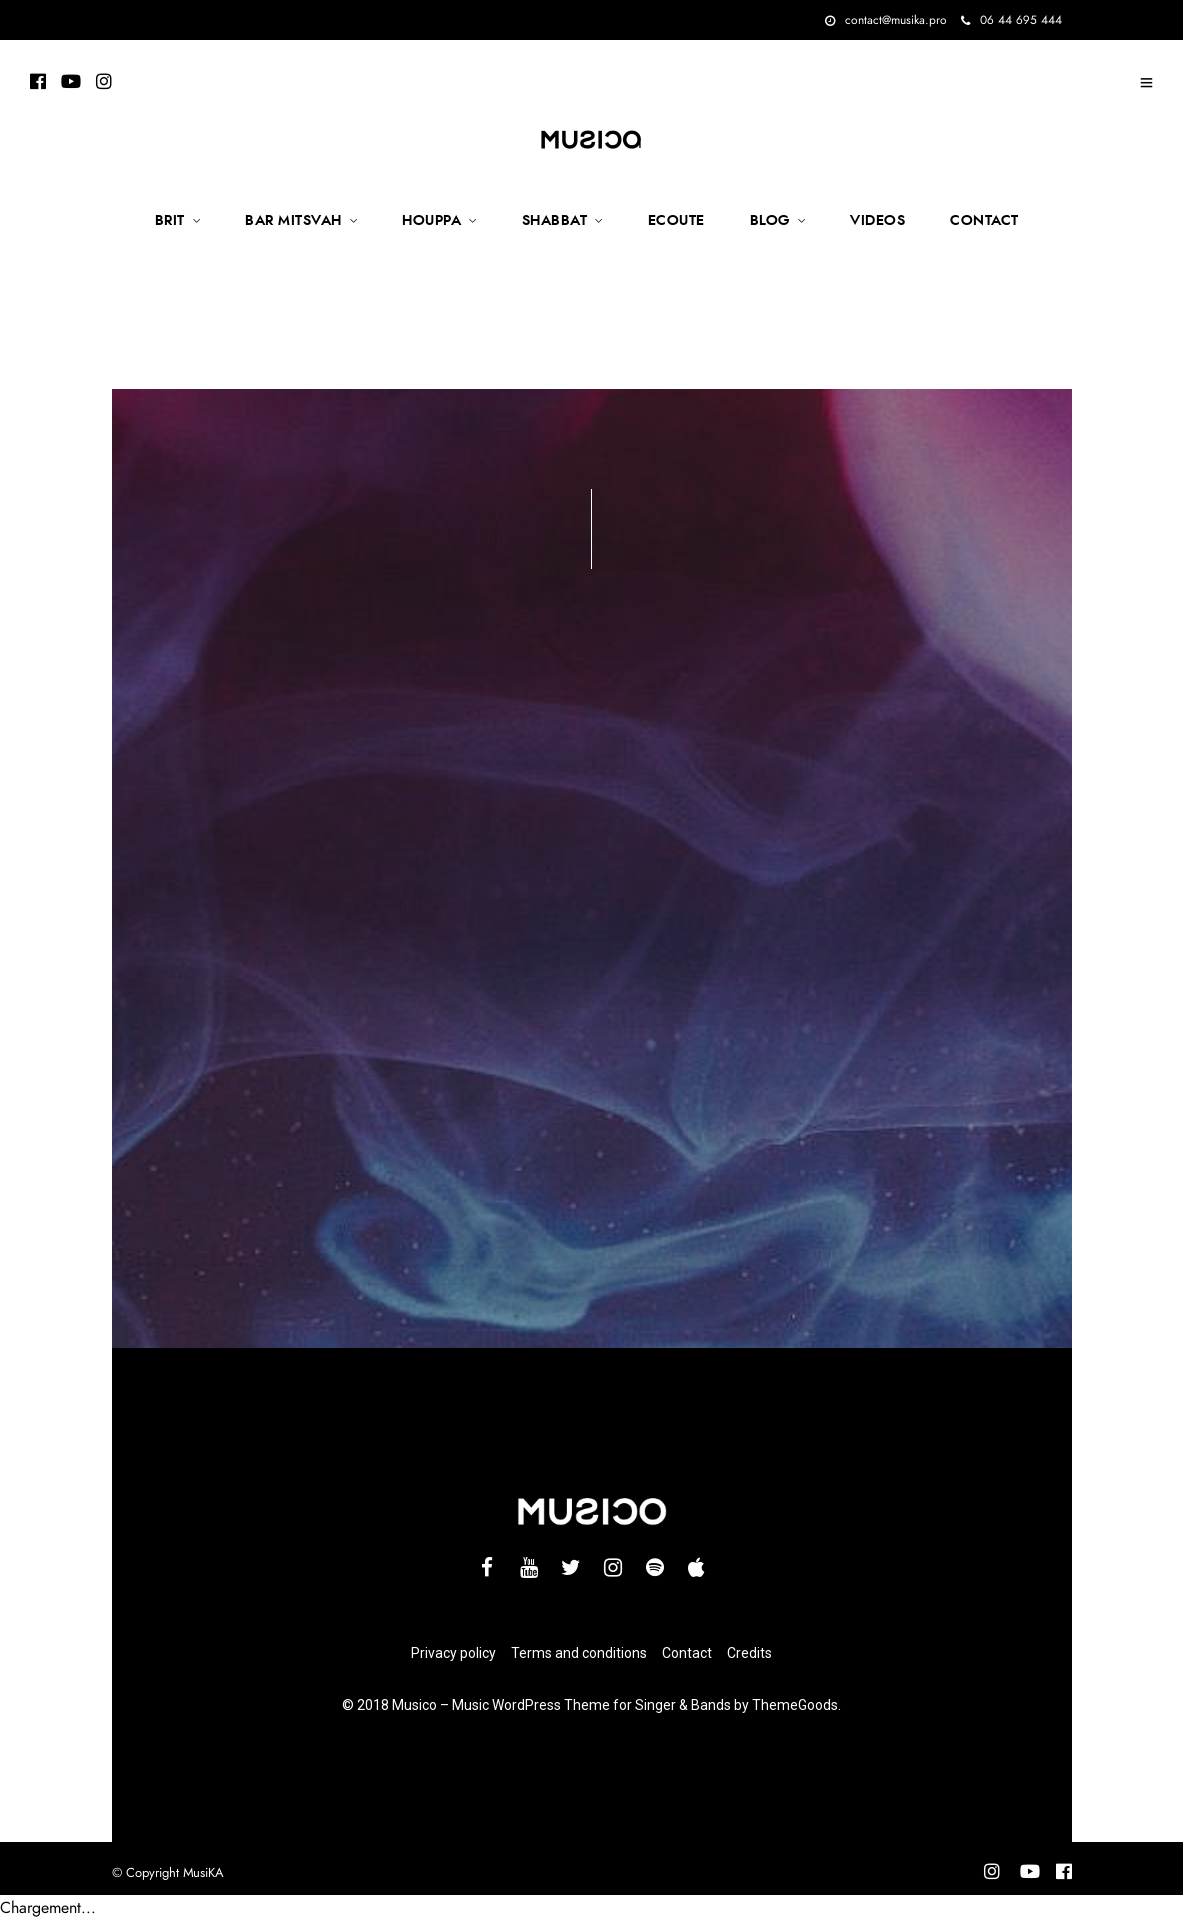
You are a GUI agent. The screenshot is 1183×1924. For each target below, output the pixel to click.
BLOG (770, 221)
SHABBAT (555, 221)
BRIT (170, 221)
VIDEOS (877, 221)
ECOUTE (676, 221)
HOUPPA (431, 221)
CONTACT (984, 221)
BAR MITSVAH (293, 221)
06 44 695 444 (1011, 20)
